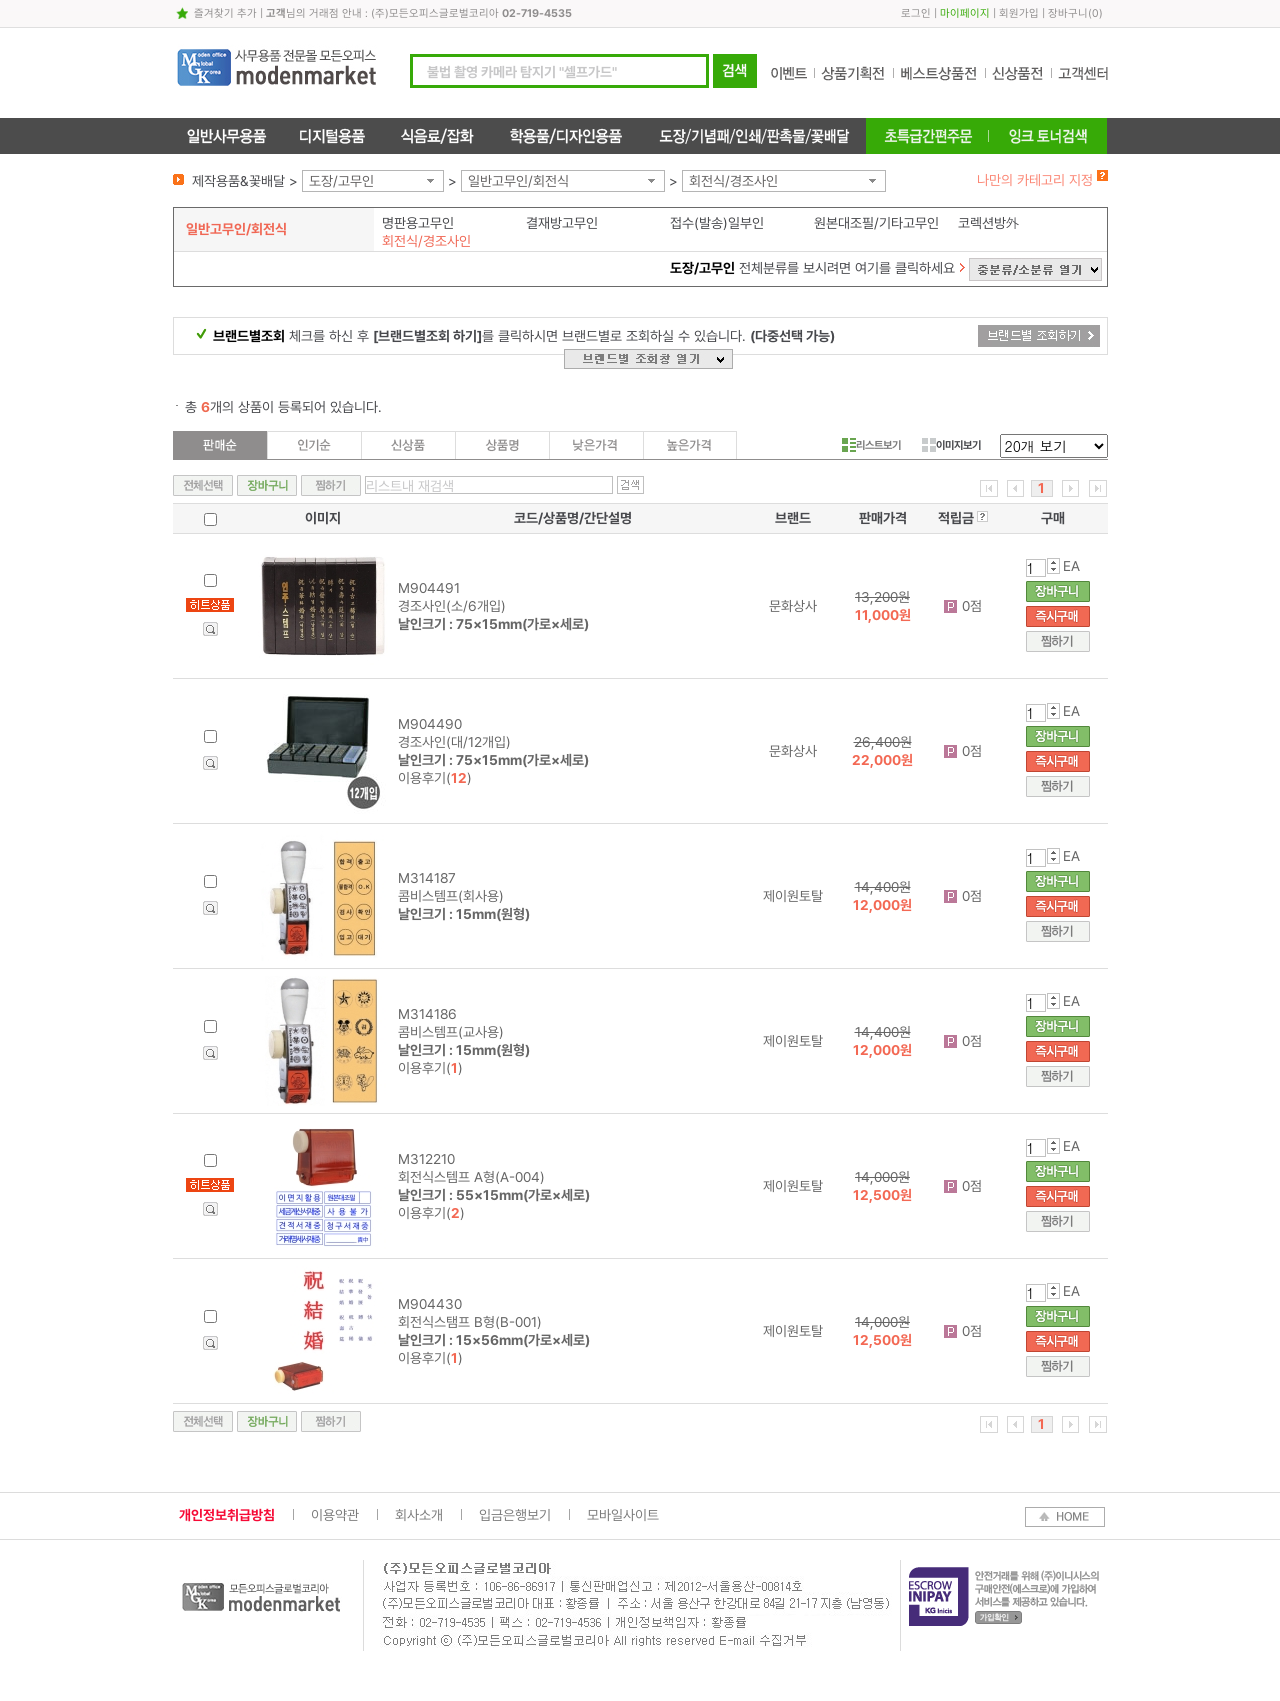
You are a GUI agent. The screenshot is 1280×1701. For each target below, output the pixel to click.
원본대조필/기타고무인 (876, 223)
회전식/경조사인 (733, 181)
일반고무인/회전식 (518, 181)
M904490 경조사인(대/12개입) (493, 742)
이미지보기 (951, 445)
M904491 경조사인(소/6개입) (493, 606)
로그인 (916, 13)
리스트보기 (871, 445)
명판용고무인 (418, 223)
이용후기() (435, 778)
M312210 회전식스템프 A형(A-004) (494, 1177)
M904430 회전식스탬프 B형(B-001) (494, 1322)
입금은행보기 (515, 1515)
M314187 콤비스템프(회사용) (464, 896)
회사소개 (419, 1515)
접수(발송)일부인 (717, 223)
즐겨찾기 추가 (225, 13)
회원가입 (1019, 13)
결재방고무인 (562, 223)
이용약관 (335, 1515)
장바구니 (1068, 13)
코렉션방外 (989, 223)
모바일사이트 (623, 1515)
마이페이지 (965, 13)
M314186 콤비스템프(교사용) (464, 1032)
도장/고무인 (341, 181)
